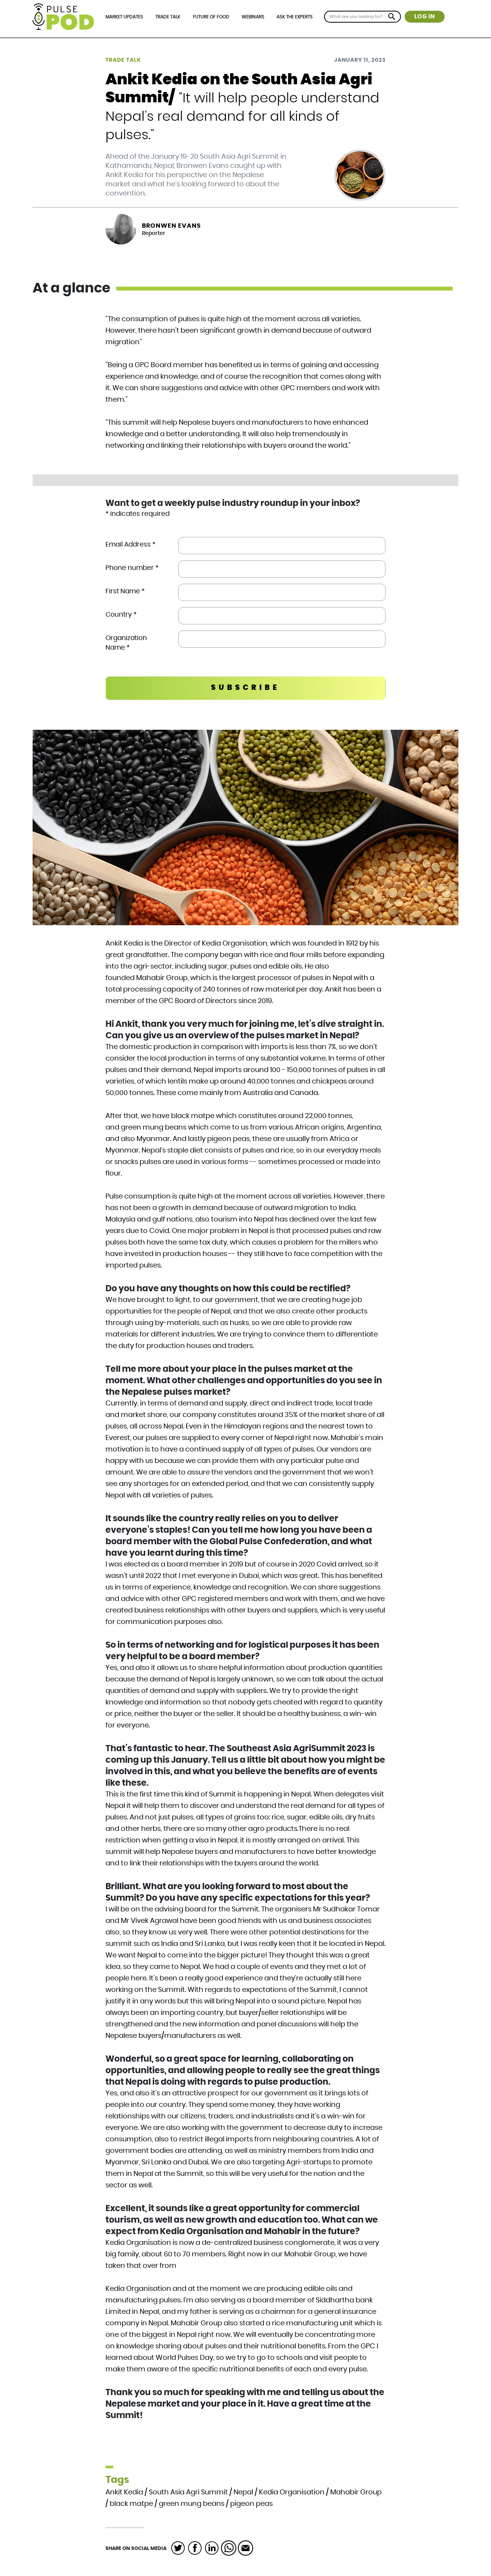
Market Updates (124, 17)
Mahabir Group (356, 2492)
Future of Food (211, 17)
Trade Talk (167, 17)
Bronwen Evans (171, 226)
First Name (125, 591)
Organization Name (126, 643)
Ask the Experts (295, 17)
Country (121, 614)
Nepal (243, 2492)
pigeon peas (251, 2503)
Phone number (131, 568)
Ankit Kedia (124, 2492)
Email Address (130, 544)
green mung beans (191, 2503)
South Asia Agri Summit (188, 2492)
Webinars (253, 17)
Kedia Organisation (292, 2492)
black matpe (131, 2503)
